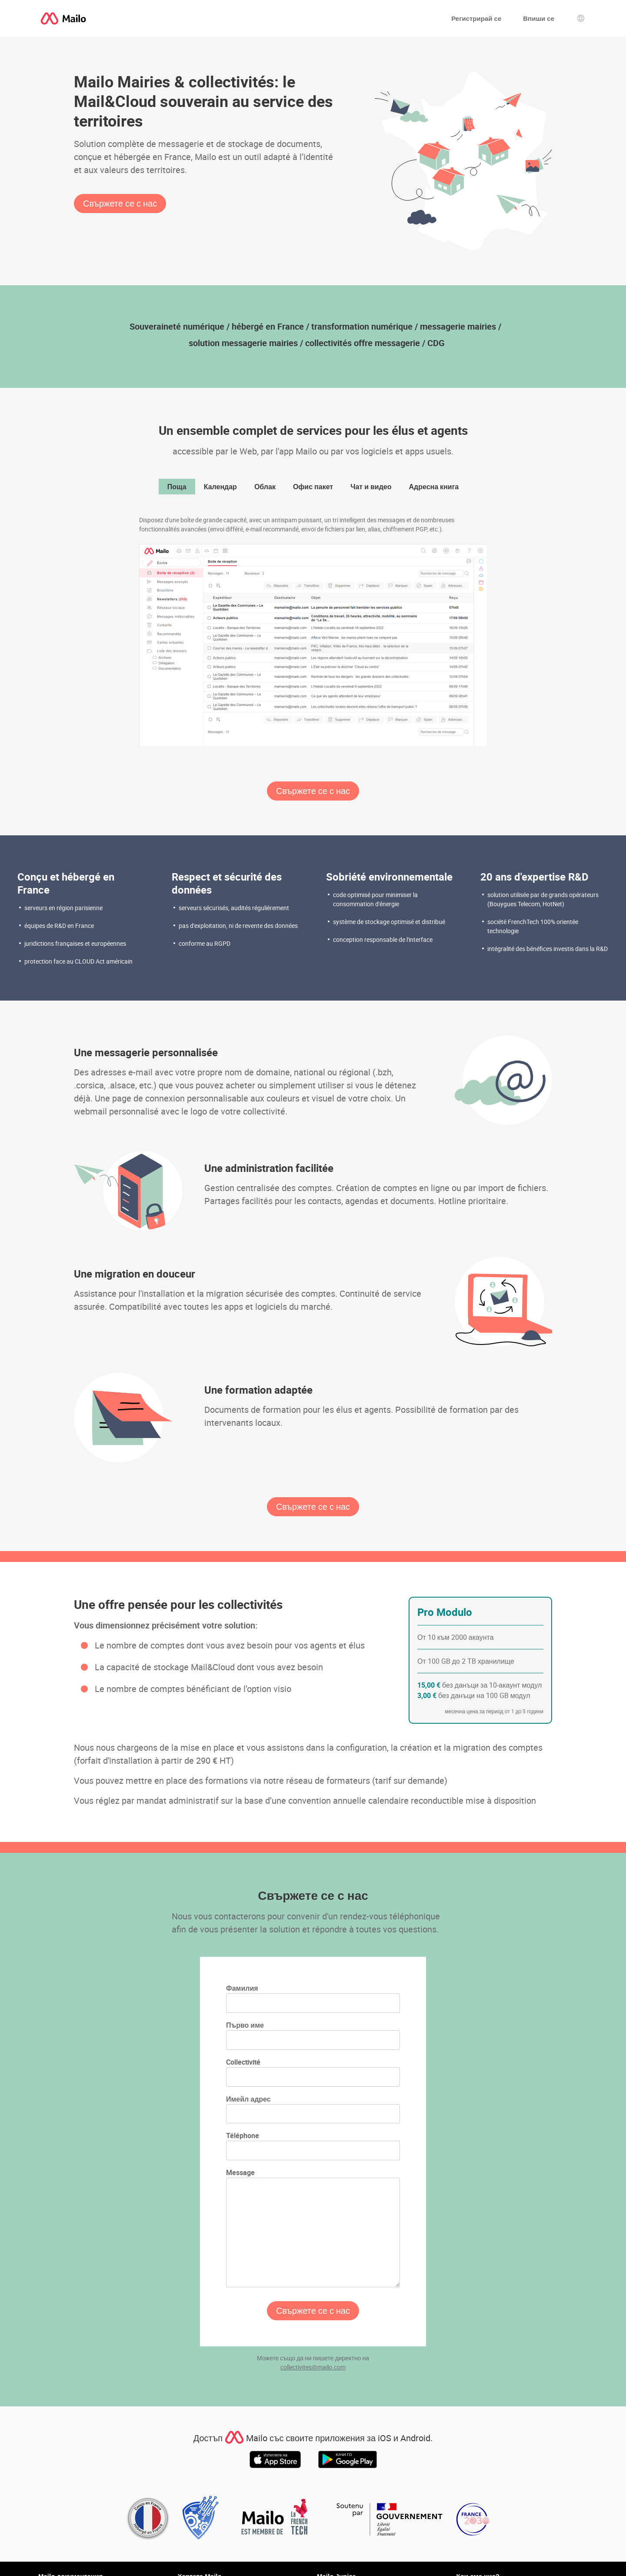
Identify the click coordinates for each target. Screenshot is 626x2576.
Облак (265, 486)
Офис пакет (313, 486)
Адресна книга (434, 486)
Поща (176, 486)
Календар (220, 486)
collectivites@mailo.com (313, 2367)
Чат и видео (370, 486)
